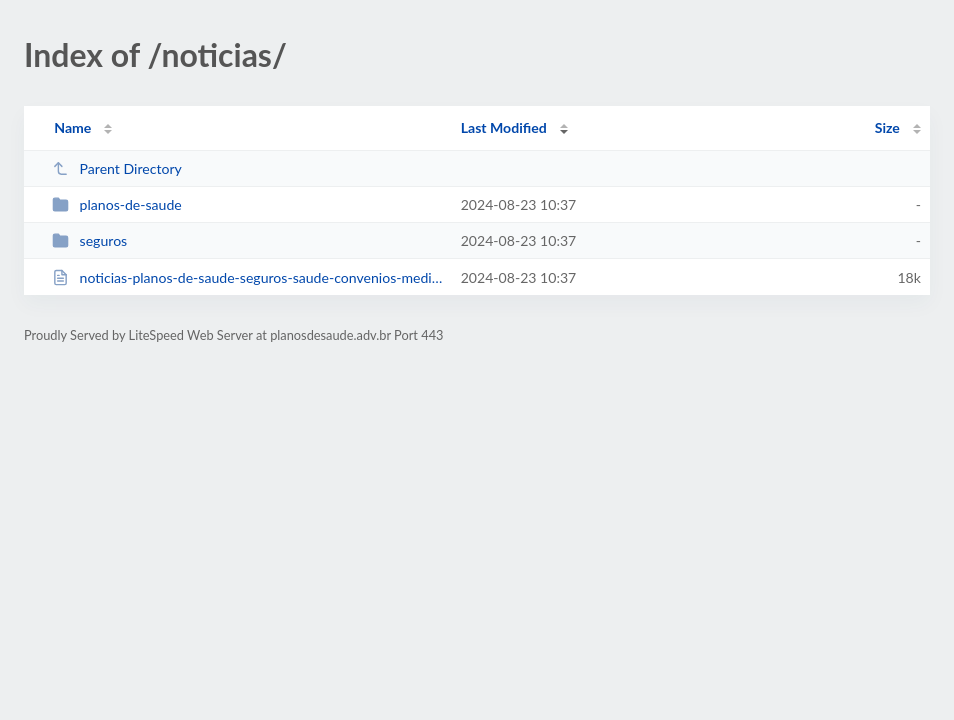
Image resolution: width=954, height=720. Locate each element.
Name (72, 127)
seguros (89, 240)
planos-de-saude (117, 204)
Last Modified (504, 127)
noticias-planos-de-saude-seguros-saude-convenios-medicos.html (247, 277)
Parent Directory (117, 168)
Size (887, 127)
